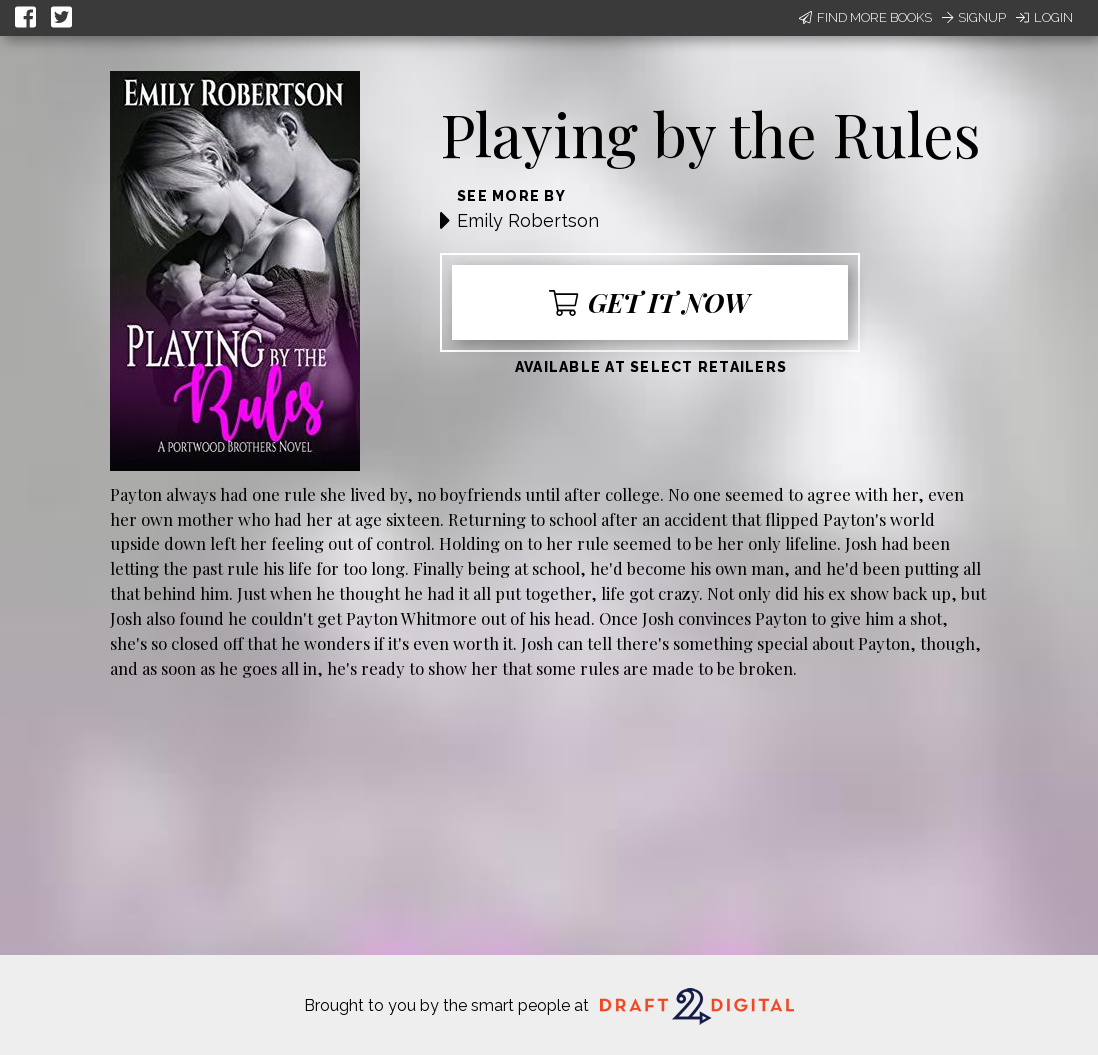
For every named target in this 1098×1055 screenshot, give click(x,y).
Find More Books (865, 17)
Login (1044, 17)
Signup (974, 17)
